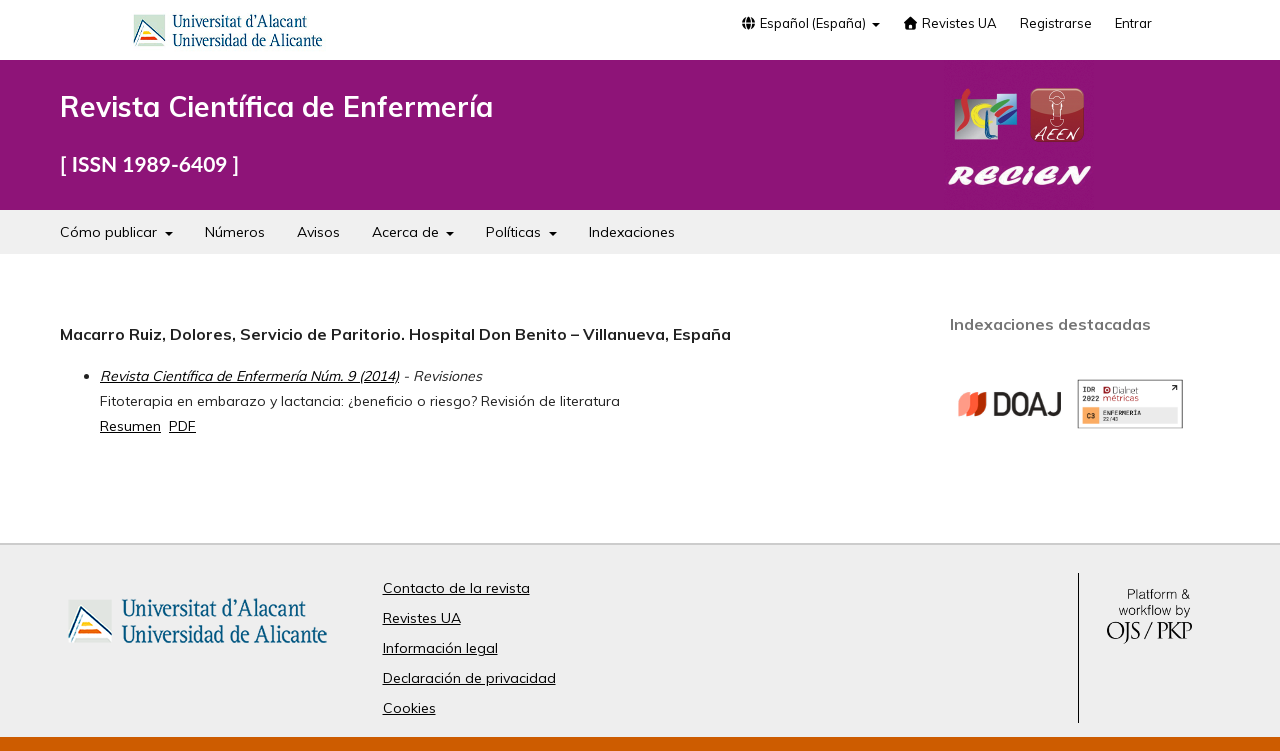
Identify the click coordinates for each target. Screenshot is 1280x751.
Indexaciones (632, 232)
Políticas (515, 232)
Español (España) (804, 23)
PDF (182, 426)
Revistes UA (950, 23)
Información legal (440, 648)
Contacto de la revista (456, 588)
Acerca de (407, 232)
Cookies (409, 708)
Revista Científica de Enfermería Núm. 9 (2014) (249, 376)
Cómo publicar (110, 232)
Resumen (130, 426)
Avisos (318, 232)
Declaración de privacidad (469, 678)
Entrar (1133, 23)
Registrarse (1056, 23)
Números (235, 232)
